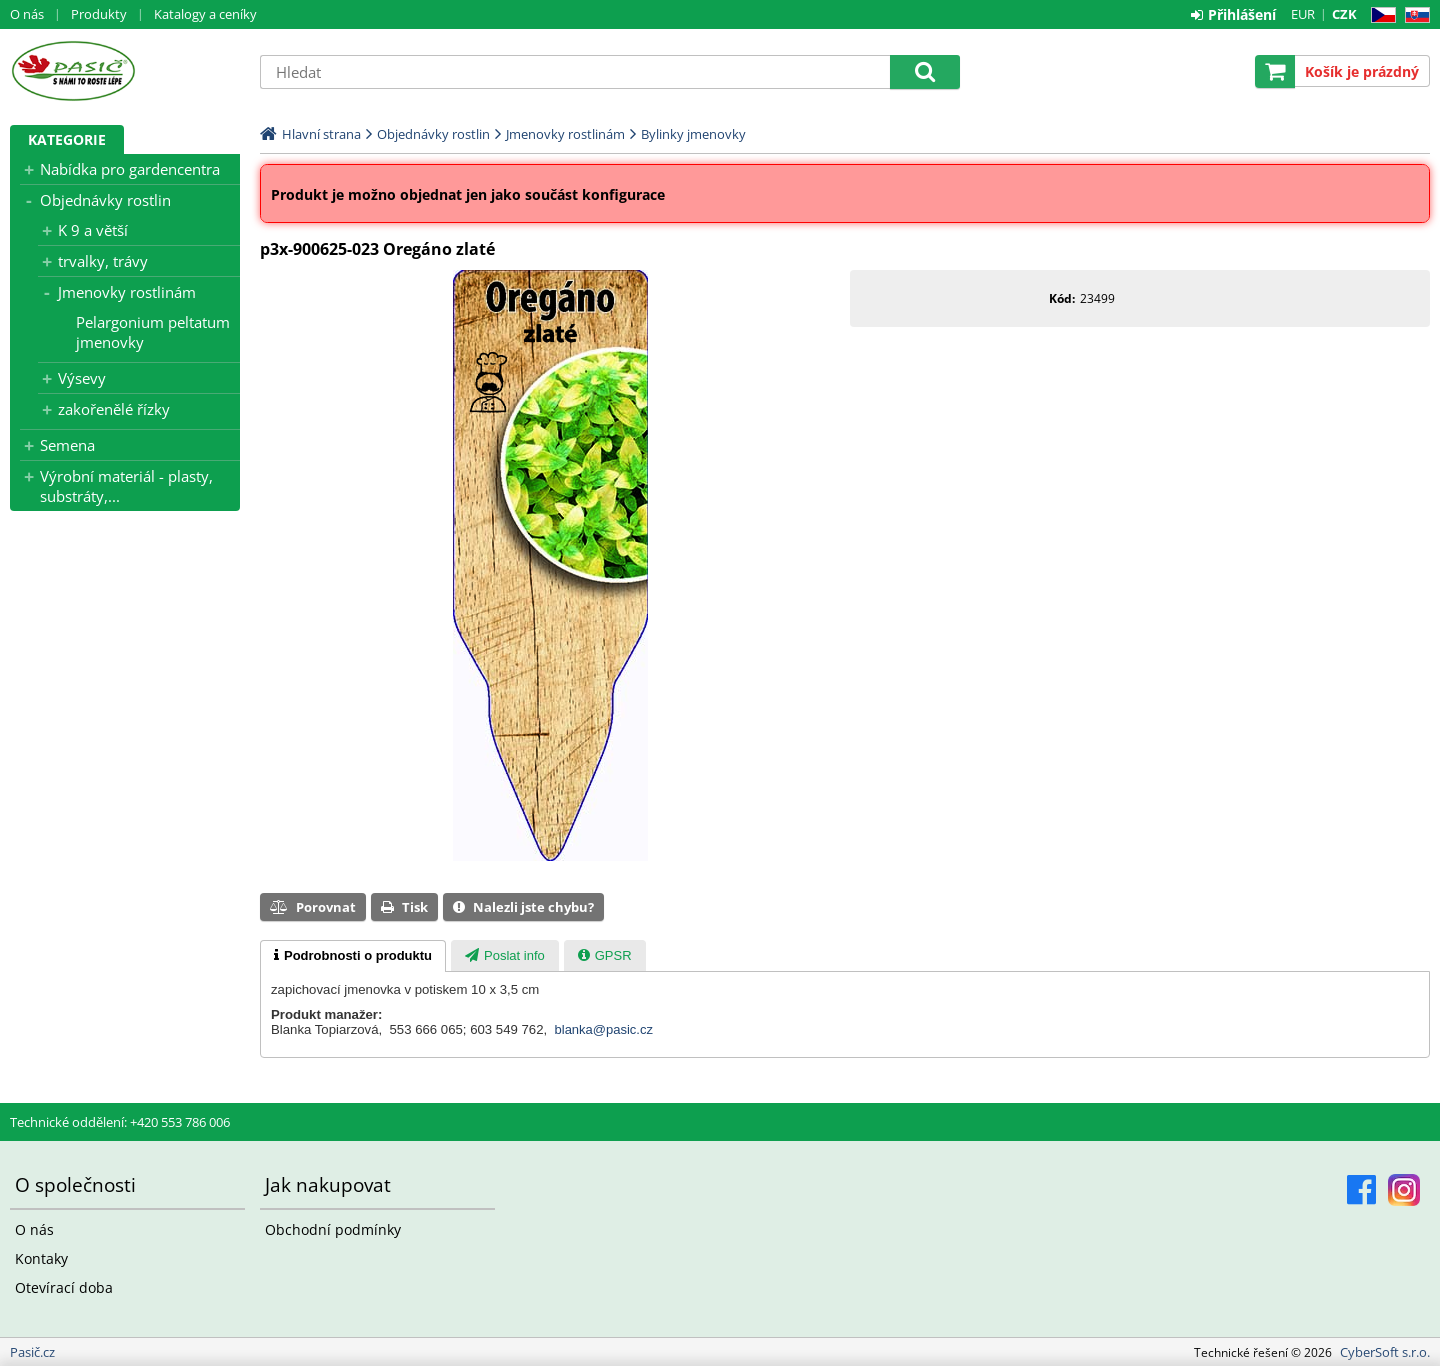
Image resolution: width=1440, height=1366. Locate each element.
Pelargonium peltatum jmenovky (153, 332)
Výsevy (82, 378)
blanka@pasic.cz (604, 1029)
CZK (1344, 14)
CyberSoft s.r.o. (1385, 1352)
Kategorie (67, 139)
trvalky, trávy (103, 261)
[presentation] (353, 956)
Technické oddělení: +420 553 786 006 (120, 1122)
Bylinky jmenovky (693, 134)
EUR (1303, 14)
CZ (1379, 15)
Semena (67, 445)
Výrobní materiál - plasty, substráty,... (126, 486)
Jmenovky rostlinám (127, 292)
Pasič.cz (125, 71)
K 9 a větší (93, 230)
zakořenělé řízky (114, 409)
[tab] (353, 956)
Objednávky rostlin (105, 200)
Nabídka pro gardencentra (130, 169)
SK (1413, 15)
